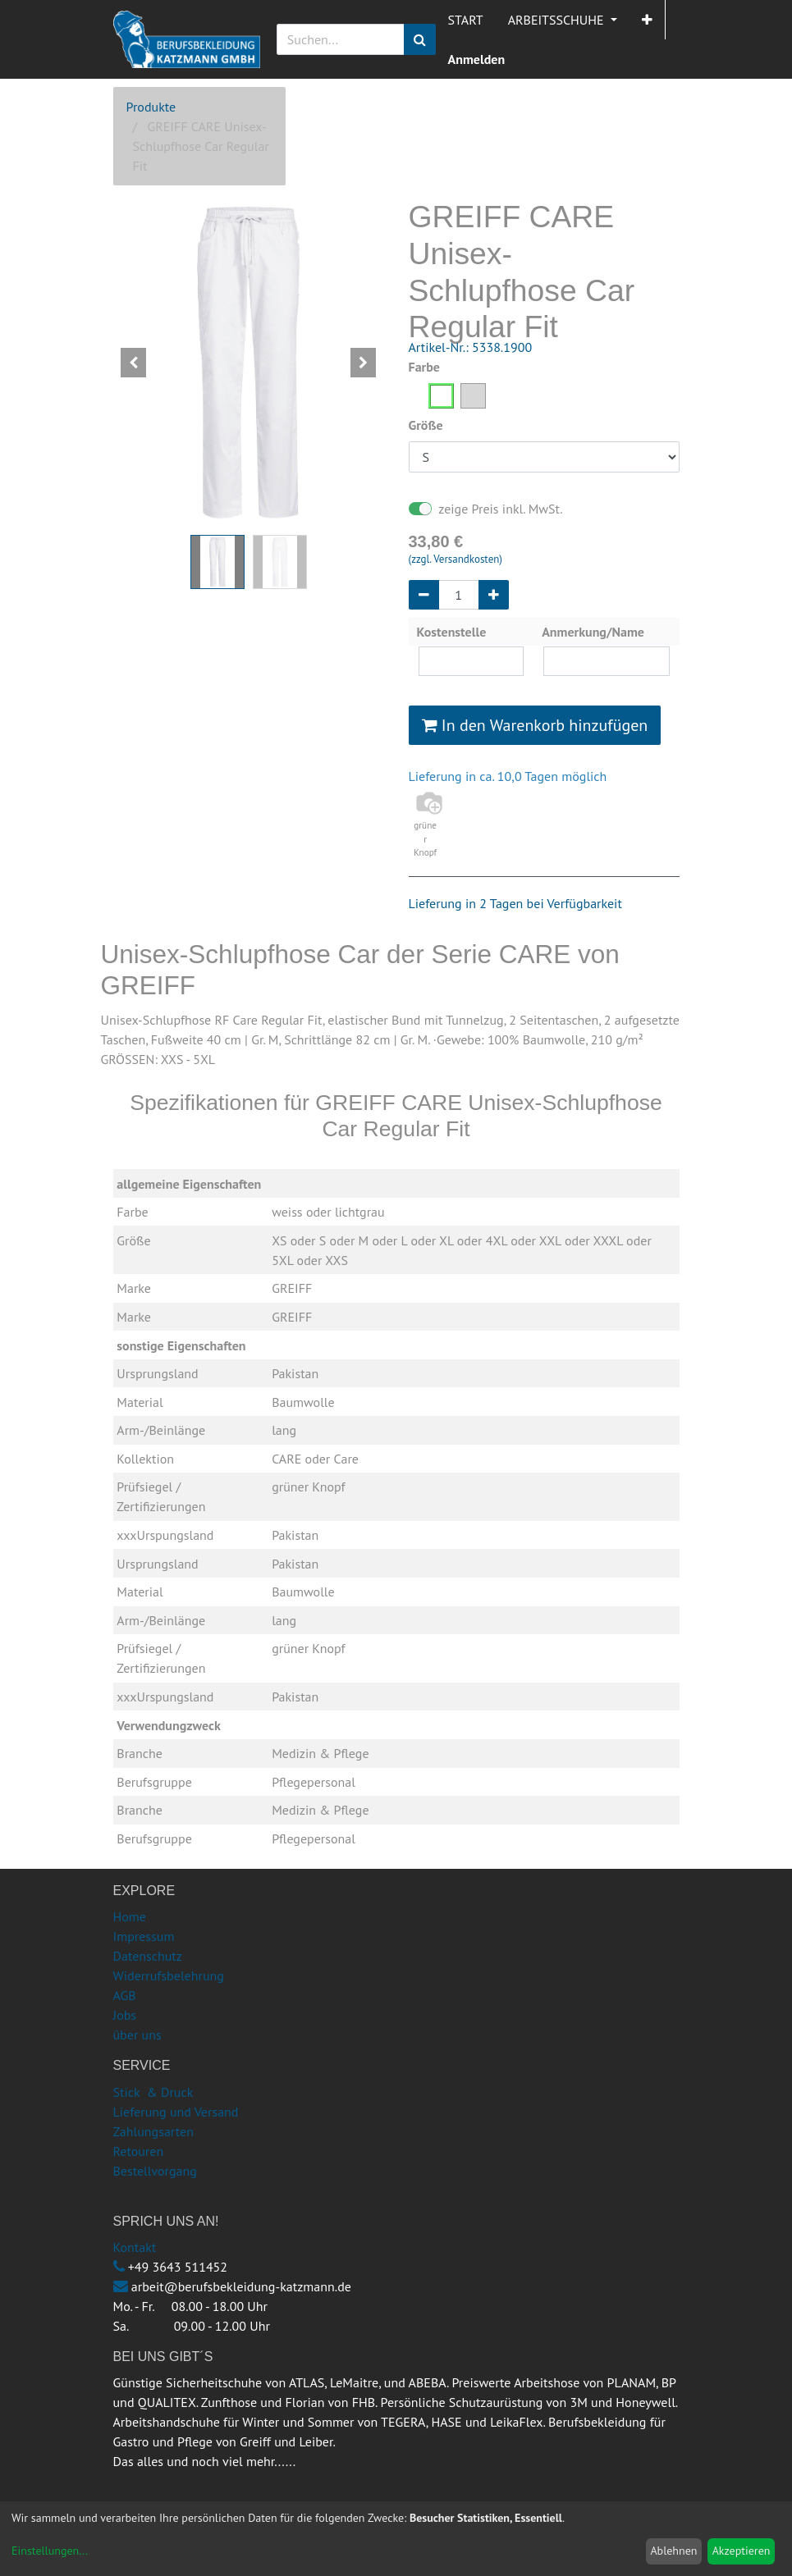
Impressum (144, 1936)
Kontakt (135, 2247)
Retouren (138, 2151)
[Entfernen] (424, 595)
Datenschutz (147, 1956)
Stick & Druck (153, 2092)
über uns (137, 2034)
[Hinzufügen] (493, 595)
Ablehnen (673, 2550)
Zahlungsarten (153, 2131)
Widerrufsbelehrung (168, 1975)
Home (129, 1916)
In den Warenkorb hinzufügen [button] (535, 725)
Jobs (125, 2015)
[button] (647, 19)
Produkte (151, 106)
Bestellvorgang (155, 2171)
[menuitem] (466, 19)
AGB (124, 1995)
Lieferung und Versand (176, 2111)
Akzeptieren (741, 2550)
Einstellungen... (49, 2550)
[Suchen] (420, 39)
